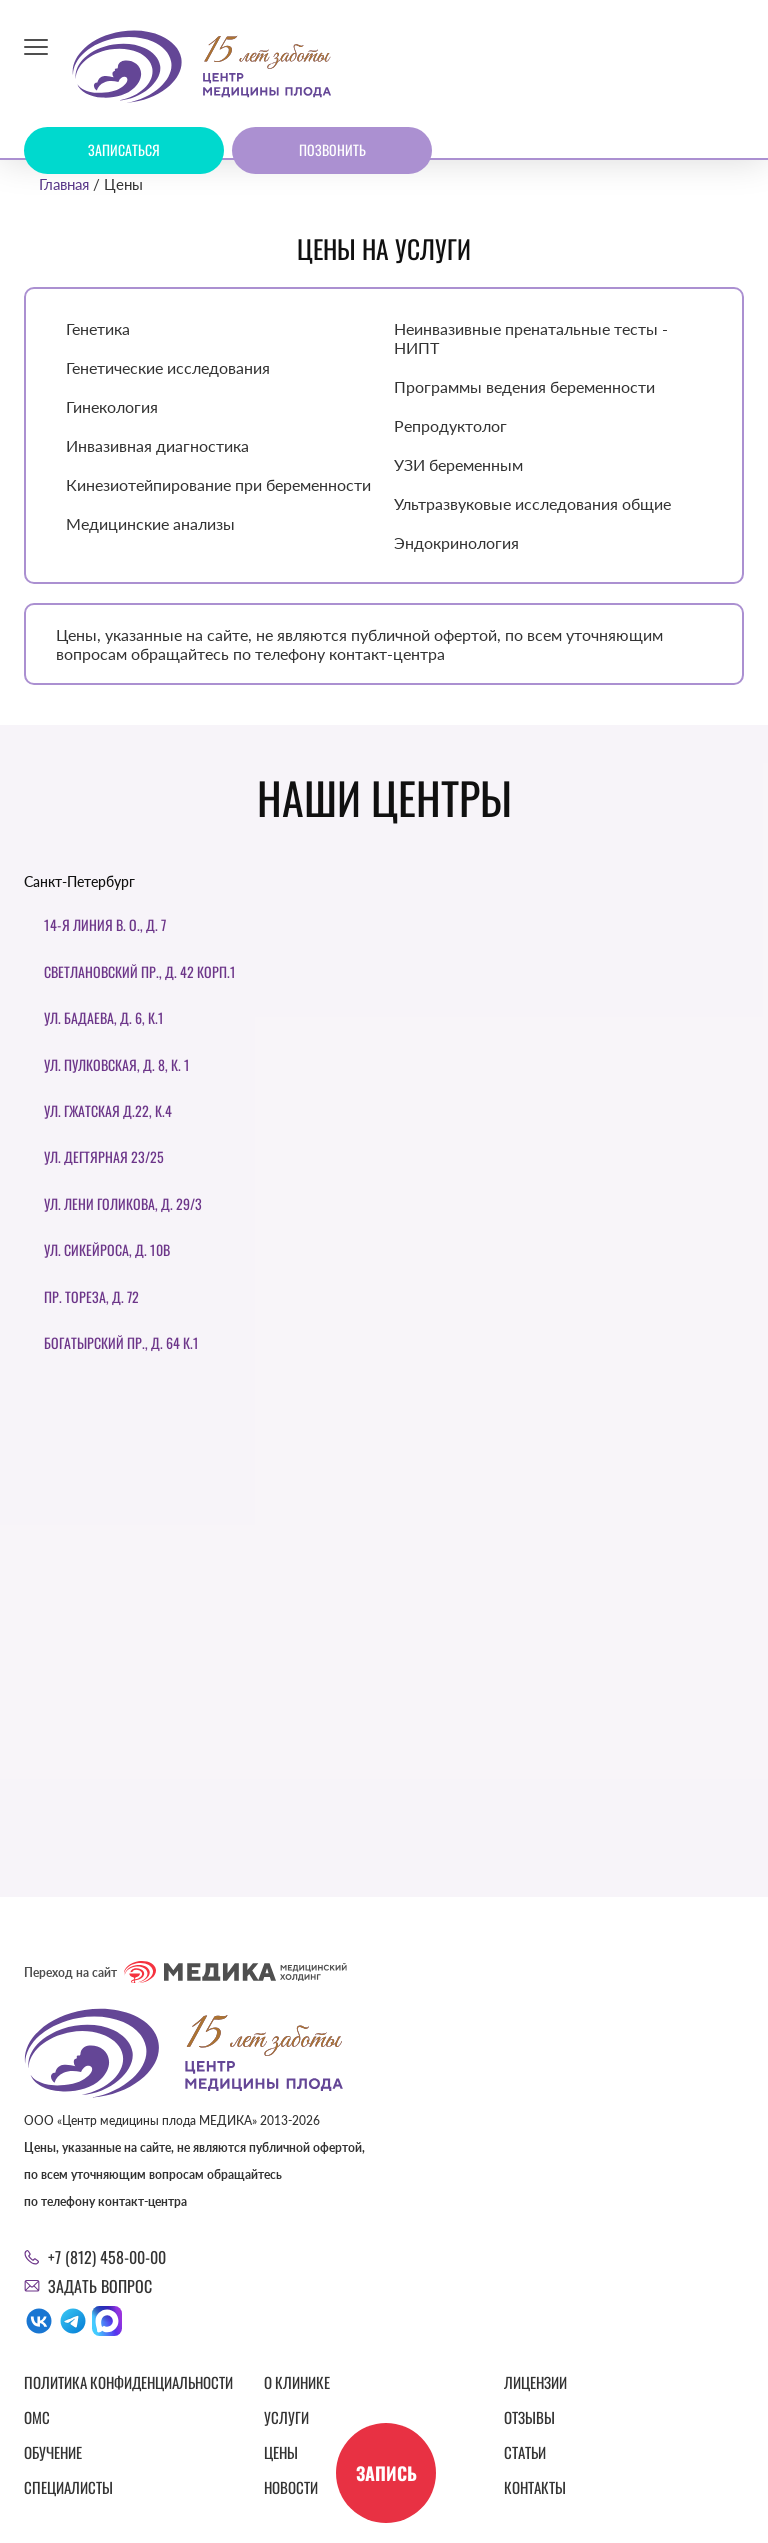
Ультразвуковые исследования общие (532, 503)
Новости (291, 2487)
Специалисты (68, 2487)
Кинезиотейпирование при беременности (218, 484)
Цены (281, 2452)
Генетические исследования (168, 367)
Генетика (98, 328)
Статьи (525, 2452)
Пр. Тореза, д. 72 (91, 1296)
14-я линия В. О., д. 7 (105, 924)
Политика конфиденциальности (128, 2382)
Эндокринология (456, 542)
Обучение (53, 2452)
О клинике (297, 2382)
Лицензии (535, 2382)
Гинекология (112, 406)
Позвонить (332, 149)
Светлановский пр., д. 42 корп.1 (140, 971)
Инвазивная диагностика (157, 445)
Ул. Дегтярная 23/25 (104, 1156)
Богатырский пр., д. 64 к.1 (121, 1342)
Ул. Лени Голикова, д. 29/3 (123, 1203)
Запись (386, 2473)
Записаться (124, 149)
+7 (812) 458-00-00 (107, 2257)
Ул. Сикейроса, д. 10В (107, 1249)
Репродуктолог (450, 425)
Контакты (535, 2487)
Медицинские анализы (150, 523)
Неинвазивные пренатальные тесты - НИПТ (531, 338)
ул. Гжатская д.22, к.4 (108, 1110)
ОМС (37, 2417)
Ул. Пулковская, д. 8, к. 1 (117, 1064)
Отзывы (529, 2417)
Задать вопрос (100, 2286)
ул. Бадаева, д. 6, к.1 (104, 1017)
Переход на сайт (185, 1972)
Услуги (286, 2417)
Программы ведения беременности (524, 386)
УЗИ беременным (458, 464)
